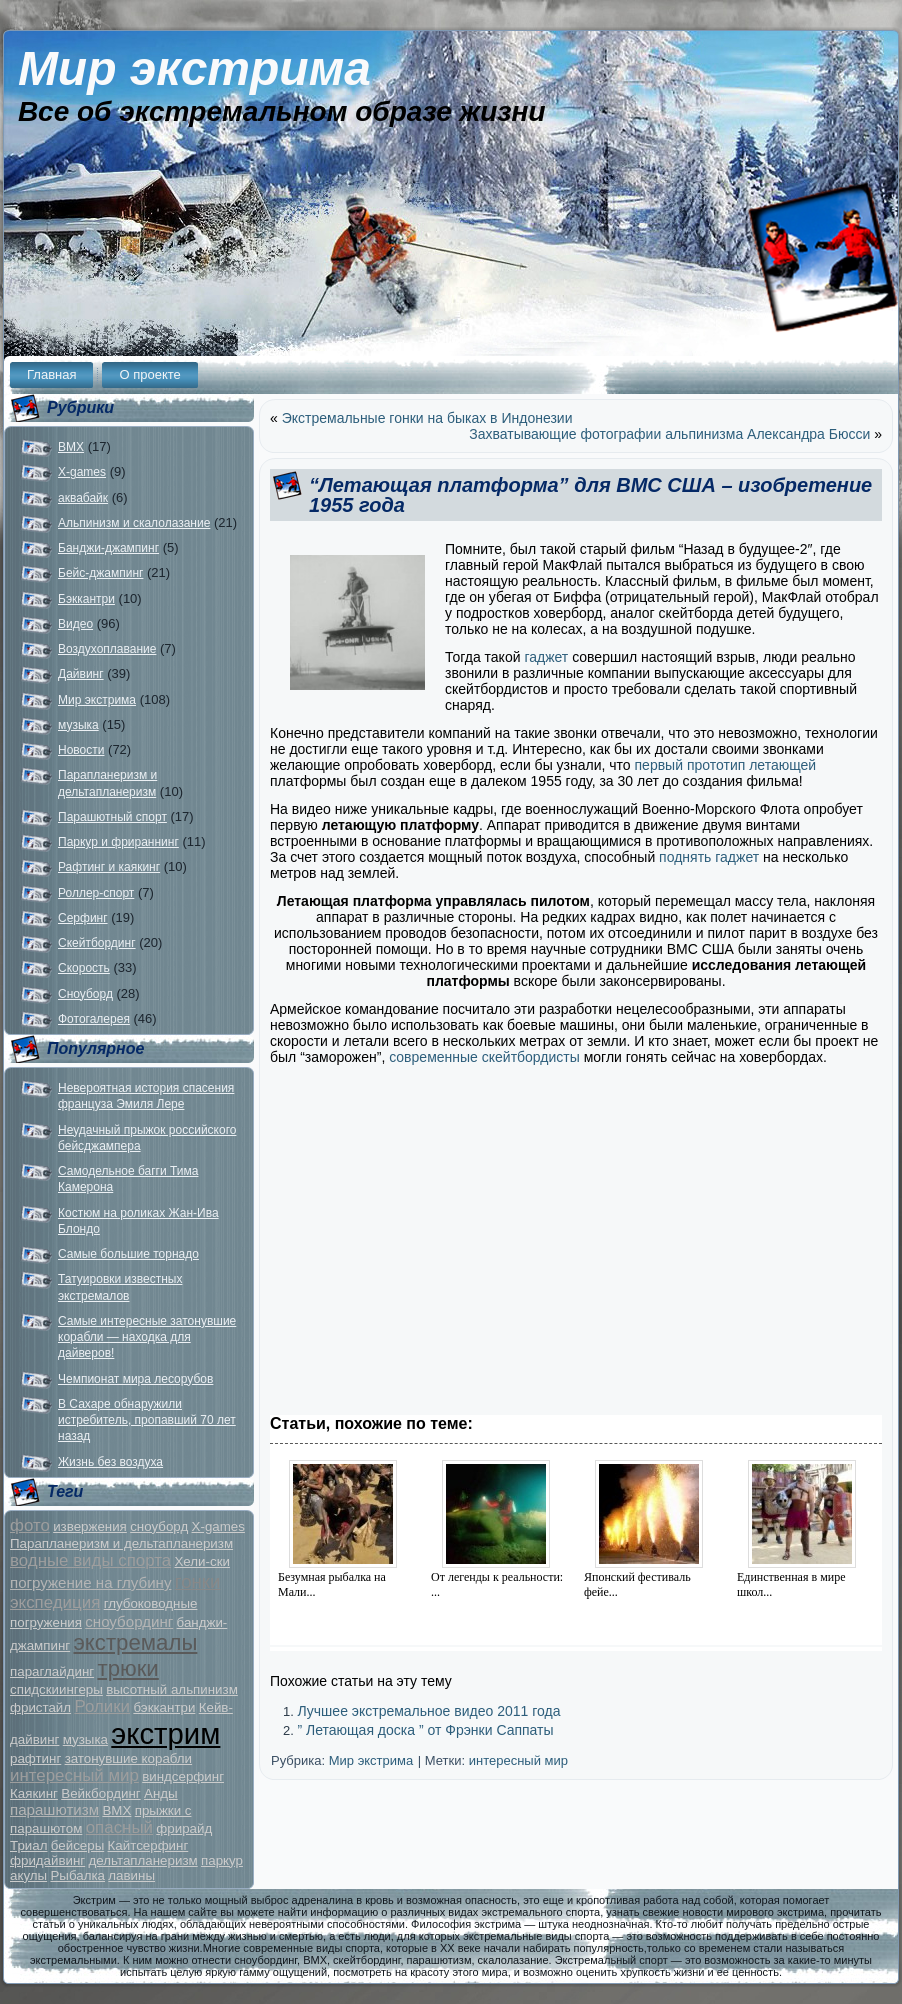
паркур (222, 1860)
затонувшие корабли (128, 1758)
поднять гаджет (707, 857)
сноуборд (159, 1526)
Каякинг (34, 1793)
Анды (161, 1793)
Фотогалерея (94, 1019)
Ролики (102, 1706)
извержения (90, 1526)
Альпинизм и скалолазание (134, 523)
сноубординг (129, 1621)
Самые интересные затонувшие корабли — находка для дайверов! (147, 1337)
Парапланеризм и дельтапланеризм (121, 1543)
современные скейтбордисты (484, 1057)
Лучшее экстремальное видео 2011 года (428, 1711)
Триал (28, 1845)
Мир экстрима (194, 68)
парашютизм (54, 1809)
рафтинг (35, 1758)
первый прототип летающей (726, 765)
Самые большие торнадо (128, 1254)
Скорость (84, 968)
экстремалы (136, 1642)
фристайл (40, 1707)
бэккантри (164, 1707)
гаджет (546, 657)
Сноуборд (85, 994)
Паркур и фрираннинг (118, 842)
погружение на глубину (90, 1582)
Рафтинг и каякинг (109, 867)
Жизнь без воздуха (110, 1462)
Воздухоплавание (107, 649)
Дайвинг (81, 674)
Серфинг (83, 918)
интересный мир (74, 1775)
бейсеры (77, 1845)
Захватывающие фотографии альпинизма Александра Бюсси (669, 434)
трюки (127, 1668)
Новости (81, 750)
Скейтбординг (97, 943)
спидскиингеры (56, 1689)
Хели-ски (201, 1561)
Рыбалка (77, 1875)
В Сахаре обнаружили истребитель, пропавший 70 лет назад (147, 1420)
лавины (131, 1875)
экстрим (165, 1733)
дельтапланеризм (143, 1860)
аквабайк (83, 498)
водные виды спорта (90, 1560)
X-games (82, 472)
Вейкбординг (100, 1793)
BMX (71, 447)
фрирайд (184, 1828)
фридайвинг (47, 1860)
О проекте (149, 374)
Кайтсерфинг (148, 1845)
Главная (51, 374)
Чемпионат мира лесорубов (135, 1379)
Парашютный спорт (112, 817)
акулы (28, 1875)
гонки (198, 1581)
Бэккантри (86, 599)
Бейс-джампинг (100, 573)
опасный (119, 1827)
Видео (75, 624)
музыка (78, 725)
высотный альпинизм (172, 1689)
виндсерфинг (183, 1776)
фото (30, 1525)
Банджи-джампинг (108, 548)
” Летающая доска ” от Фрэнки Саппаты (425, 1730)
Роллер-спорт (96, 893)
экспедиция (55, 1602)
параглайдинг (52, 1671)
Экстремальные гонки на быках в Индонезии (427, 418)
